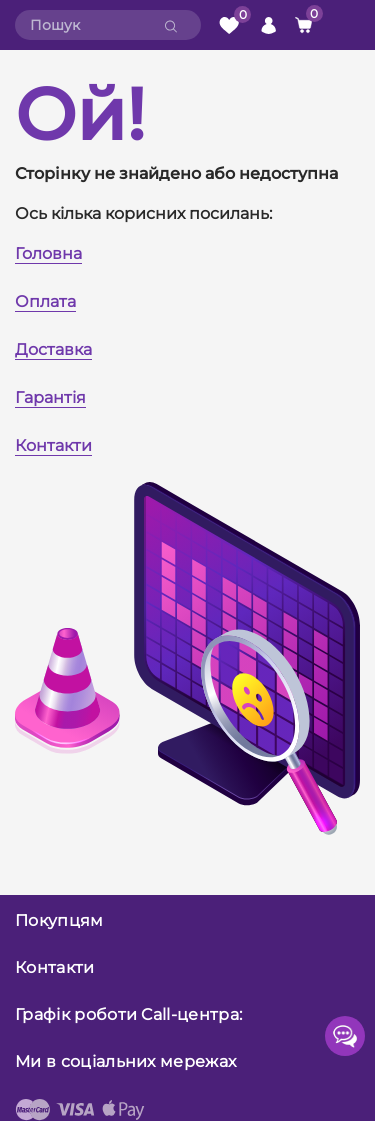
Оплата (45, 301)
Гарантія (50, 397)
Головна (48, 253)
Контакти (53, 445)
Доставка (53, 349)
